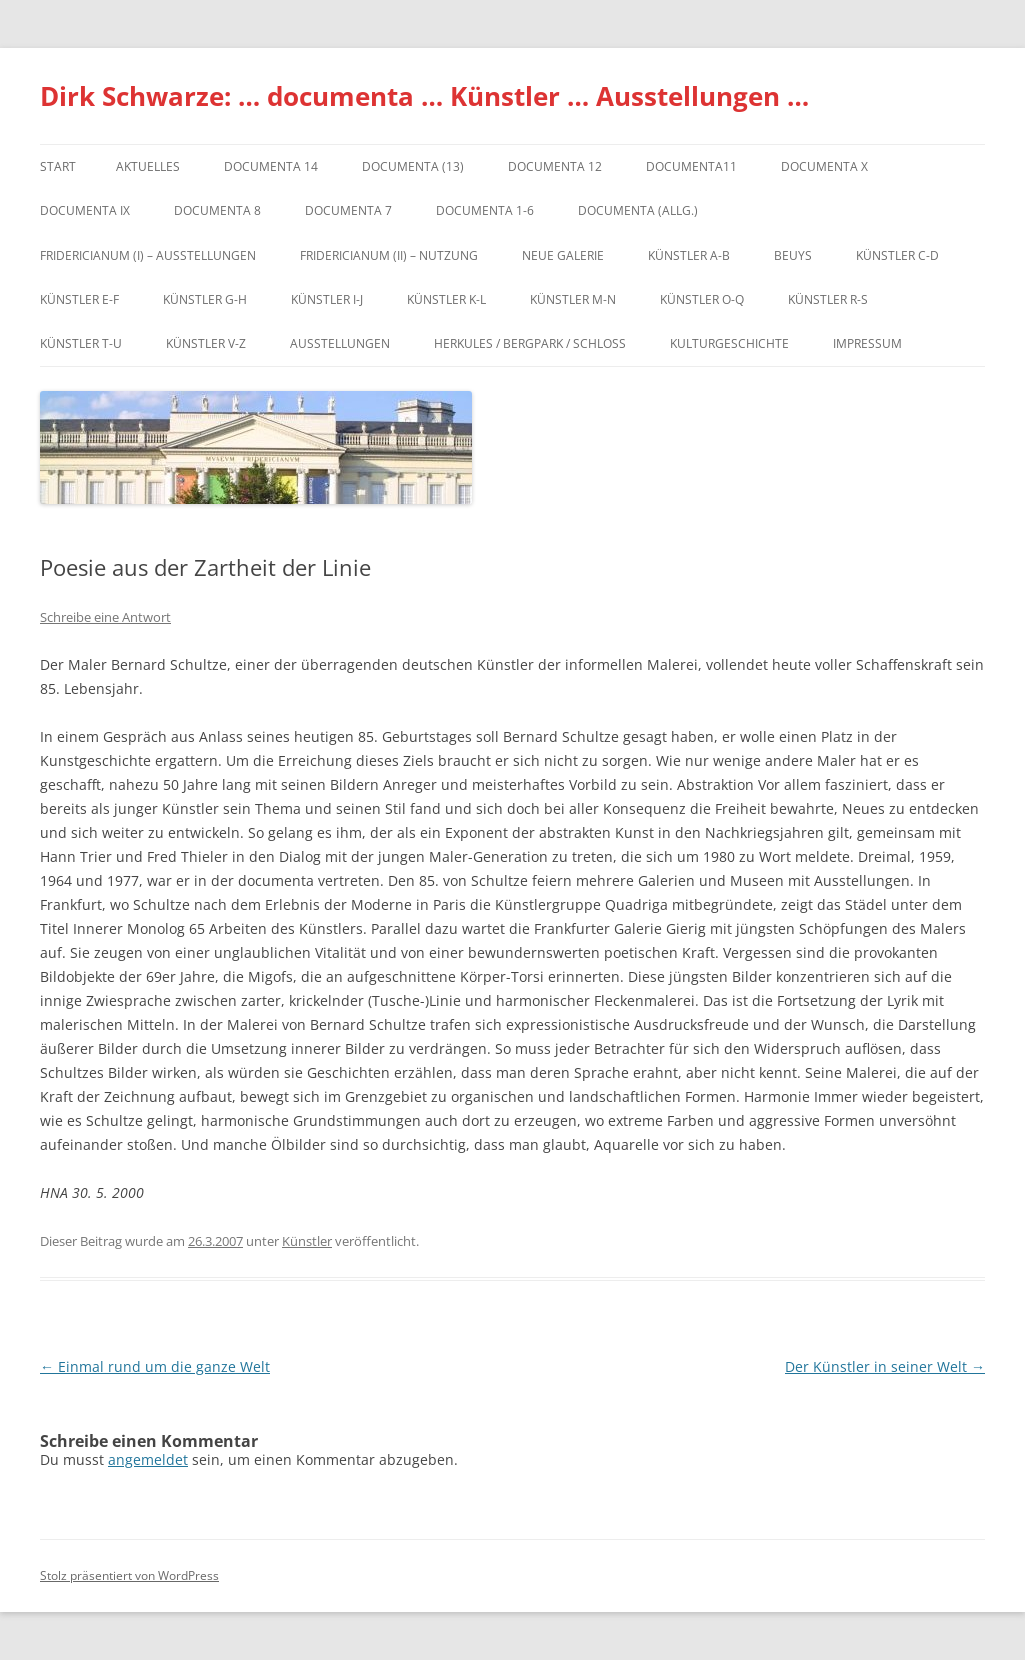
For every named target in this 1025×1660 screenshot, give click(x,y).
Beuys (793, 255)
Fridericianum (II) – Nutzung (389, 255)
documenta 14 (271, 166)
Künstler (307, 1241)
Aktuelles (148, 166)
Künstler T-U (81, 343)
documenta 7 (348, 210)
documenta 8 (217, 210)
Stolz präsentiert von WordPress (129, 1575)
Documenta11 (691, 166)
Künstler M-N (573, 299)
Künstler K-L (446, 299)
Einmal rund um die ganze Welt (155, 1366)
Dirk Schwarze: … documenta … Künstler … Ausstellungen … (424, 96)
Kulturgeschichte (729, 343)
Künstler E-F (79, 299)
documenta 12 (555, 166)
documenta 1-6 (485, 210)
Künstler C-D (897, 255)
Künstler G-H (205, 299)
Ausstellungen (340, 343)
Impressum (867, 343)
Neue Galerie (563, 255)
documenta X (824, 166)
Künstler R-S (828, 299)
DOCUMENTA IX (85, 210)
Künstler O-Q (702, 299)
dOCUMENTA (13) (413, 166)
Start (58, 166)
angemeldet (148, 1459)
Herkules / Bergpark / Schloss (530, 343)
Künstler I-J (327, 299)
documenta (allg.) (638, 210)
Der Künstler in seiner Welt (885, 1366)
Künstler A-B (689, 255)
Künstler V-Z (206, 343)
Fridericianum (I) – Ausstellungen (148, 255)
